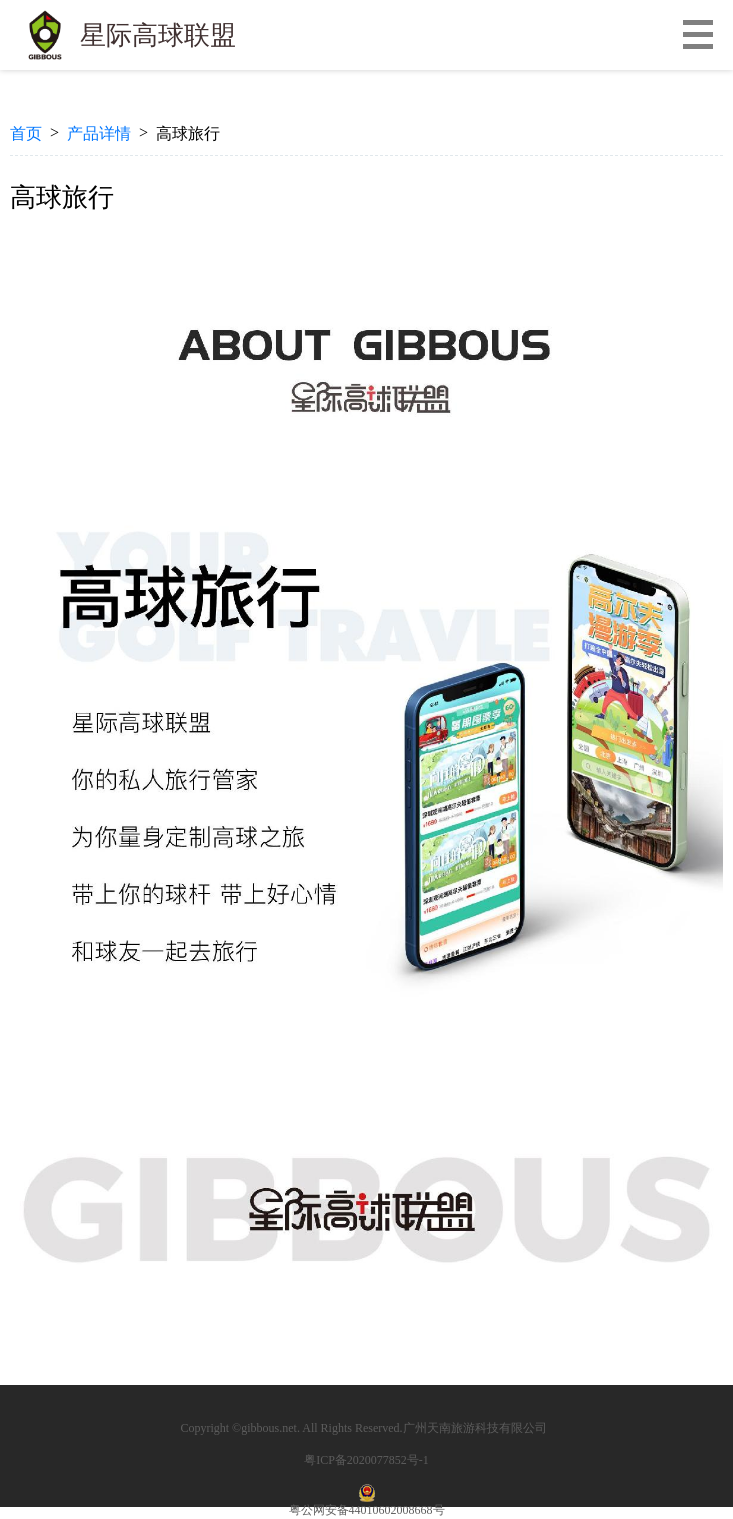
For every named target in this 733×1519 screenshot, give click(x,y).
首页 (26, 133)
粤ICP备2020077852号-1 (366, 1460)
